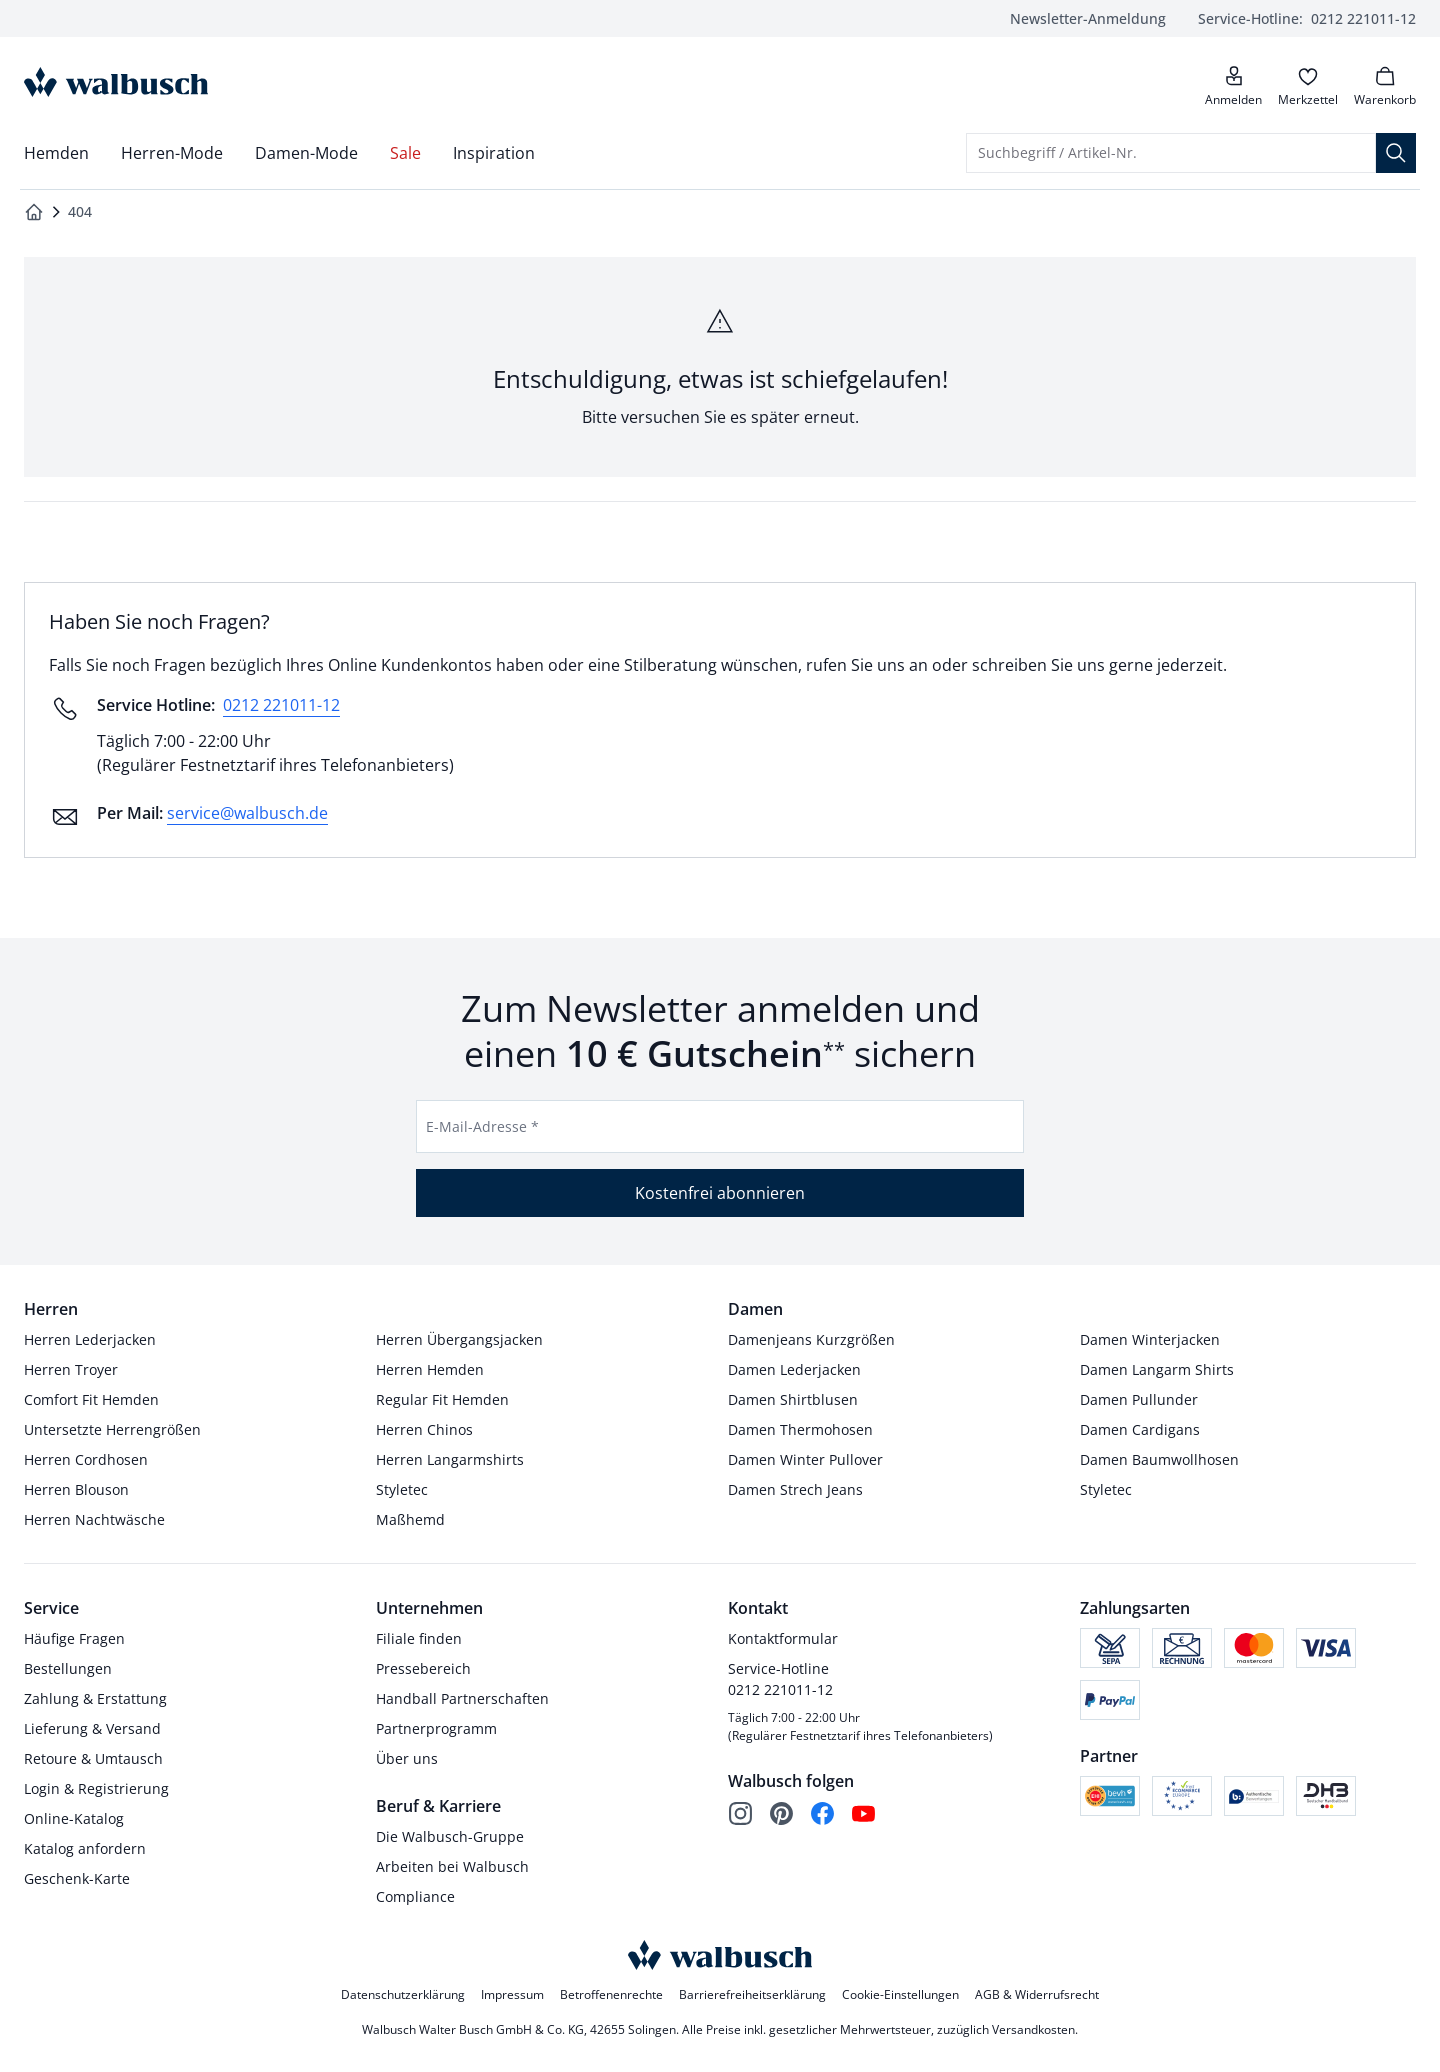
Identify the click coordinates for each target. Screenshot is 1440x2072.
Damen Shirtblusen (793, 1399)
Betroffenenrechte (611, 1994)
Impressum (512, 1994)
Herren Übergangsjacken (459, 1339)
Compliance (415, 1896)
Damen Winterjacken (1150, 1339)
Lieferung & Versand (92, 1728)
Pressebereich (423, 1668)
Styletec (402, 1489)
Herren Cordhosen (86, 1459)
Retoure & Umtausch (93, 1758)
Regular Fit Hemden (442, 1399)
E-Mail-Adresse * (482, 1126)
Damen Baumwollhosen (1159, 1459)
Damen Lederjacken (794, 1369)
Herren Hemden (430, 1369)
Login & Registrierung (96, 1788)
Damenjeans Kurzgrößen (811, 1339)
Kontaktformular (783, 1638)
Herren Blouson (76, 1489)
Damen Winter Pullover (805, 1459)
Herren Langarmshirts (450, 1459)
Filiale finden (419, 1638)
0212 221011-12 (1307, 18)
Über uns (407, 1758)
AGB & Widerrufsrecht (1037, 1994)
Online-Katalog (74, 1818)
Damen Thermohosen (800, 1429)
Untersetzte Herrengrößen (112, 1429)
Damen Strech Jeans (795, 1489)
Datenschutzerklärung (403, 1994)
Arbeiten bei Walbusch (452, 1866)
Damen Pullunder (1139, 1399)
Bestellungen (68, 1668)
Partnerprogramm (436, 1728)
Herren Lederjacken (90, 1339)
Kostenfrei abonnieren (720, 1193)
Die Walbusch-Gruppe (450, 1836)
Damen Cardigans (1140, 1429)
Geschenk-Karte (77, 1878)
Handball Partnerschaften (462, 1698)
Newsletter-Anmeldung (1088, 18)
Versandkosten (1033, 2029)
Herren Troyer (71, 1369)
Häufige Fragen (74, 1638)
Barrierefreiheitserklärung (752, 1994)
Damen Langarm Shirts (1157, 1369)
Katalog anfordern (85, 1848)
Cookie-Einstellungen (900, 1994)
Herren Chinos (424, 1429)
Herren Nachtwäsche (94, 1519)
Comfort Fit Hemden (91, 1399)
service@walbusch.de (247, 813)
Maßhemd (410, 1519)
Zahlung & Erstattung (95, 1698)
